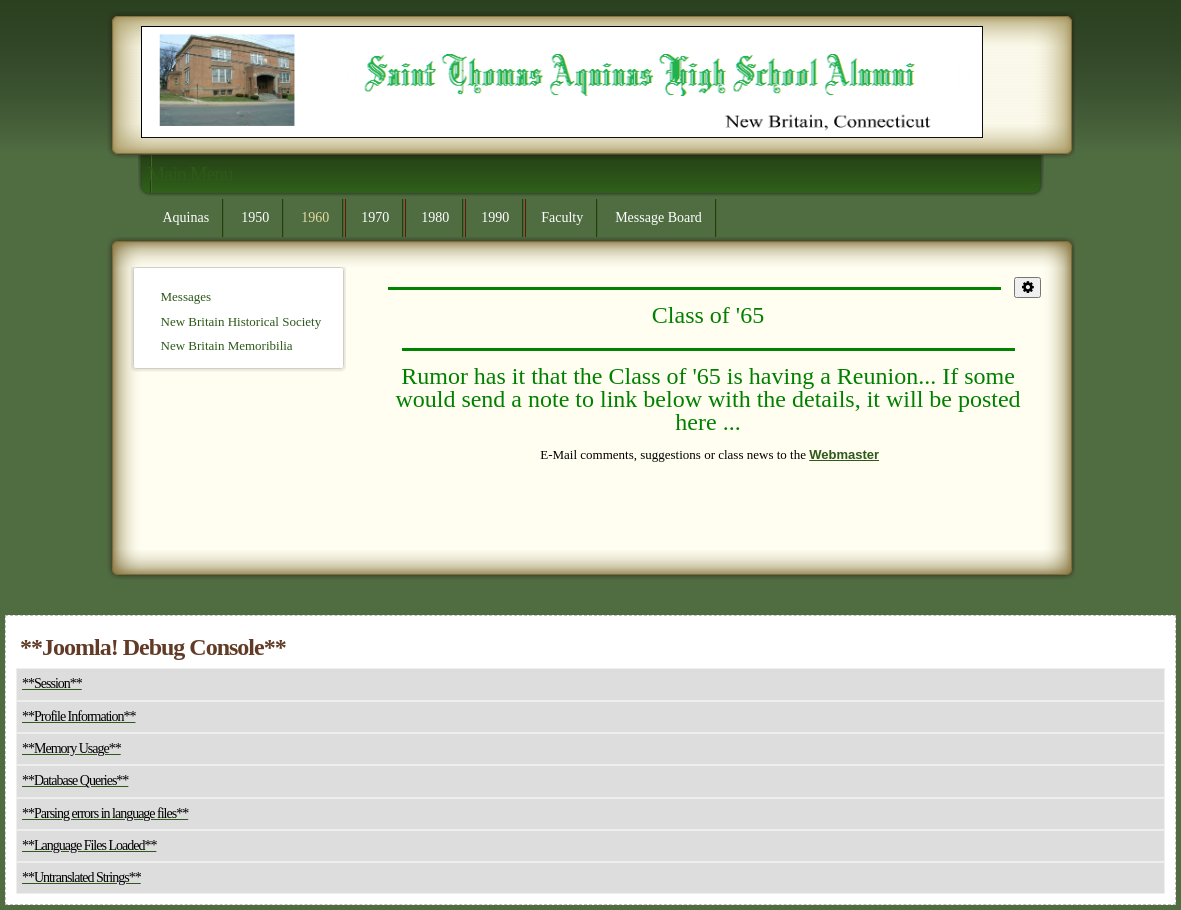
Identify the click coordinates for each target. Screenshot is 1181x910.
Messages (186, 296)
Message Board (658, 217)
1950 (255, 217)
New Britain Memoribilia (227, 345)
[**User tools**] (1027, 287)
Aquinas (186, 217)
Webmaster (844, 454)
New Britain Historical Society (241, 321)
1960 (315, 217)
